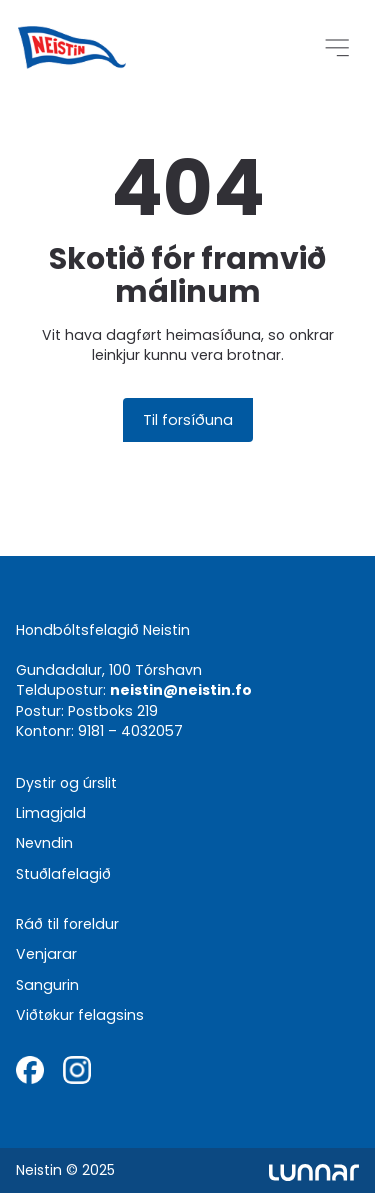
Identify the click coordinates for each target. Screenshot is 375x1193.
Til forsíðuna (188, 420)
